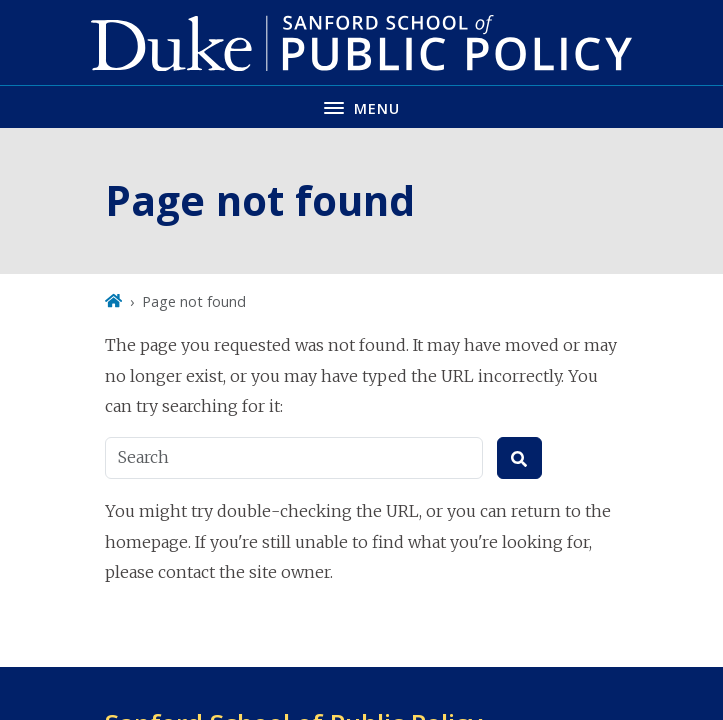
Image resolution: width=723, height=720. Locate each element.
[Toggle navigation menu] (361, 106)
